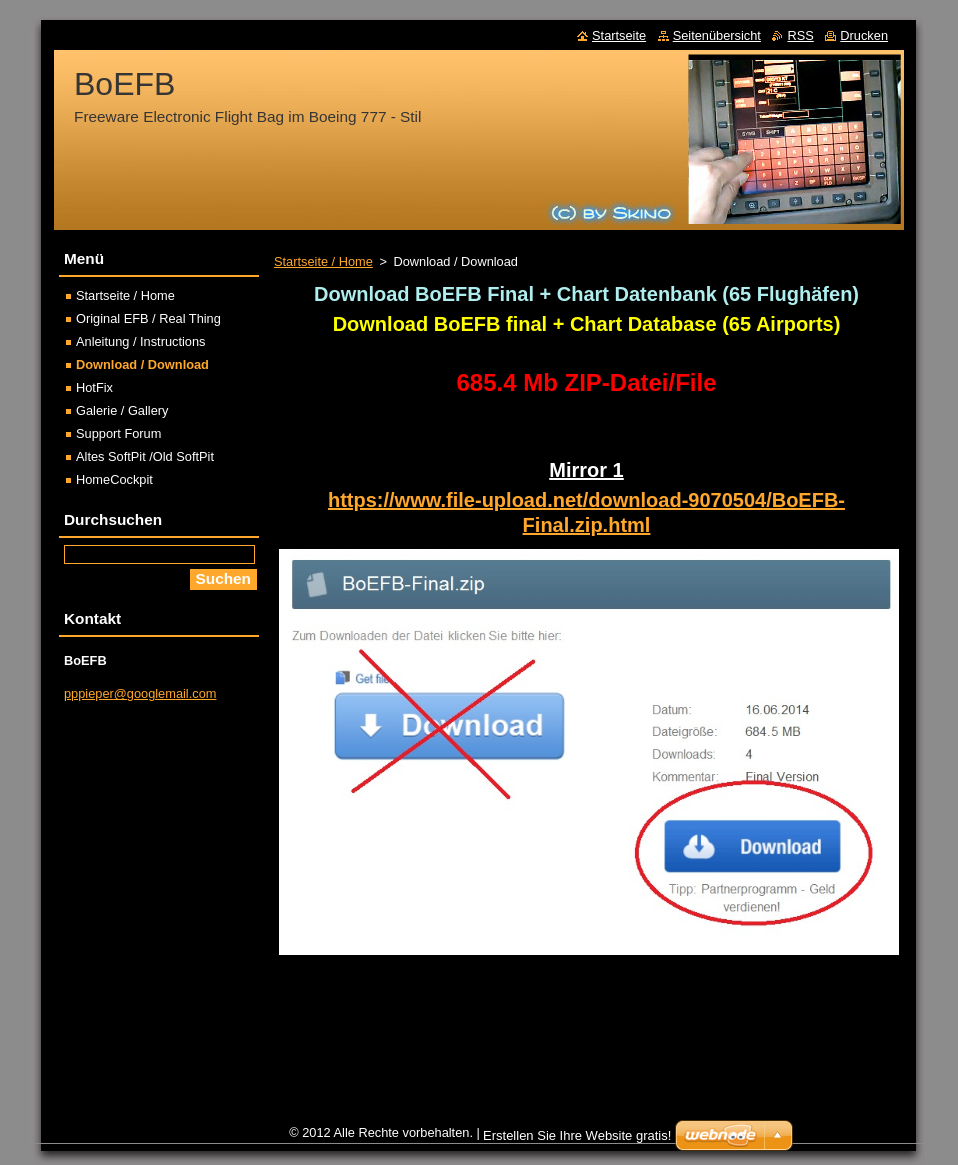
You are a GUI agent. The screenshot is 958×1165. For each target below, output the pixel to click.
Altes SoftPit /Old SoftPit (145, 456)
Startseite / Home (323, 261)
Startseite (619, 35)
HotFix (94, 387)
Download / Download (142, 364)
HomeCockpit (114, 479)
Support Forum (118, 433)
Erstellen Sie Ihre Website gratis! (577, 1135)
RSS (800, 35)
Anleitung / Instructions (140, 341)
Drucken (864, 35)
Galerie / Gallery (122, 410)
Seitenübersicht (717, 35)
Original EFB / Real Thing (148, 318)
